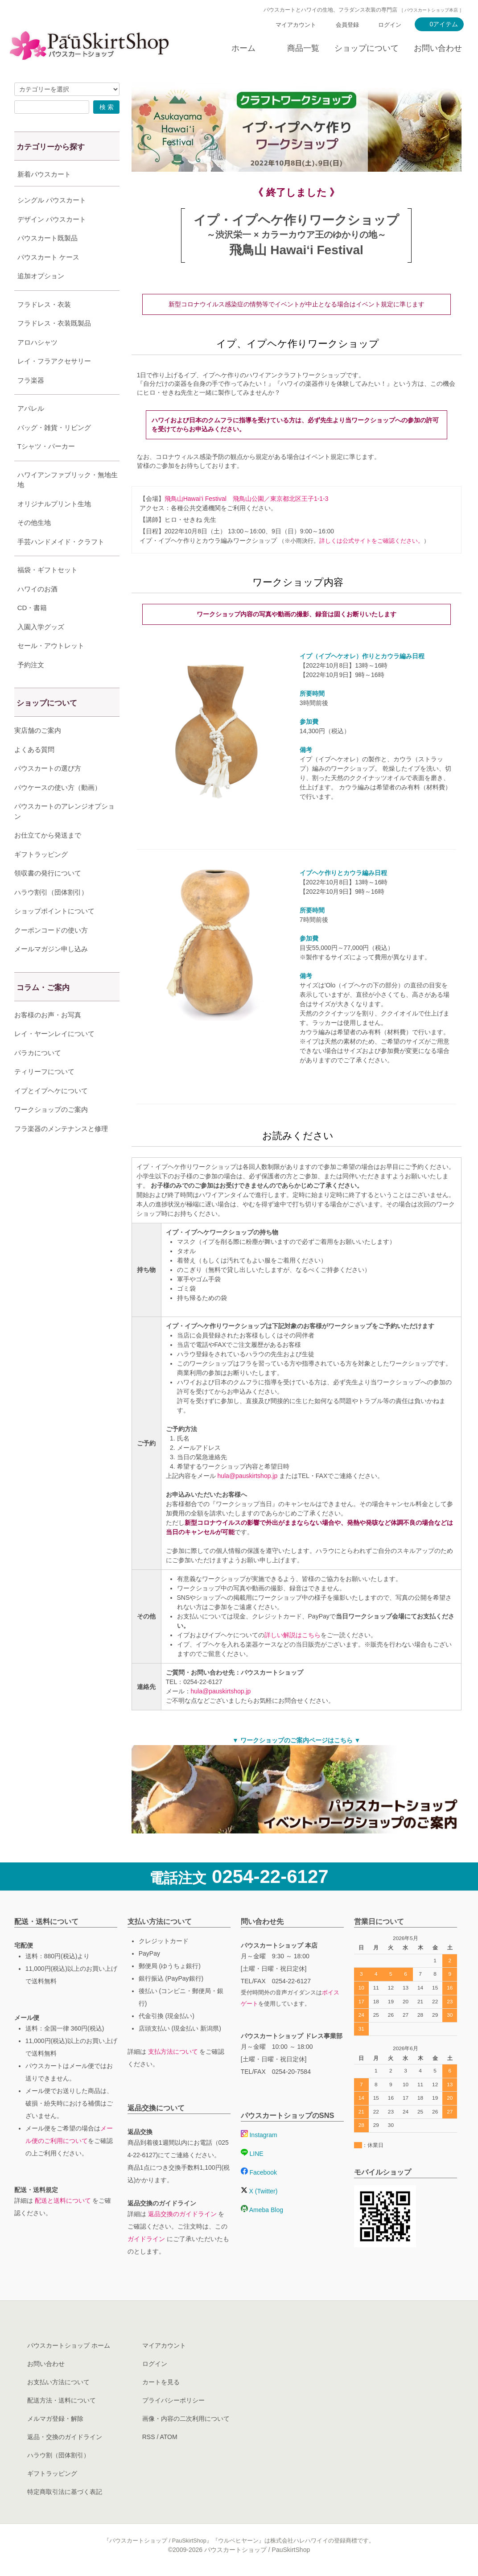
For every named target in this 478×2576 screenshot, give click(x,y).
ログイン (389, 24)
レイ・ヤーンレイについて (54, 1056)
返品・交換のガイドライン (64, 2436)
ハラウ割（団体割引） (58, 2455)
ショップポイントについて (54, 933)
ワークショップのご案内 (51, 1131)
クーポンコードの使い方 (51, 952)
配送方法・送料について (61, 2400)
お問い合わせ (438, 48)
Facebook (259, 2172)
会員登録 (347, 24)
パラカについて (37, 1075)
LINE (252, 2153)
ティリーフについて (44, 1094)
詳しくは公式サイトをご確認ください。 (371, 541)
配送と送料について (63, 2200)
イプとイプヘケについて (51, 1113)
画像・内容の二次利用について (186, 2418)
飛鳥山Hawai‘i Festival (196, 498)
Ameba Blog (262, 2209)
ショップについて (366, 48)
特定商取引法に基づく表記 (64, 2491)
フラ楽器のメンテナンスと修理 (61, 1151)
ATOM (168, 2436)
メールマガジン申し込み (51, 971)
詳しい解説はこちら (292, 1635)
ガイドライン (146, 2238)
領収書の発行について (47, 895)
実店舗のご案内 (37, 752)
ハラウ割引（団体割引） (51, 914)
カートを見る (161, 2382)
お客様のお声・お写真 (47, 1037)
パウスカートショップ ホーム (68, 2345)
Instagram (259, 2134)
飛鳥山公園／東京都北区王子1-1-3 (281, 498)
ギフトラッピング (41, 876)
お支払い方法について (58, 2382)
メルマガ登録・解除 (55, 2418)
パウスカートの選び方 (47, 790)
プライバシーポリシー (173, 2400)
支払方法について (173, 2051)
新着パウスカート (44, 174)
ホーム (243, 48)
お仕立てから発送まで (47, 857)
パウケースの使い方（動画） (57, 809)
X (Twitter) (259, 2191)
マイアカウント (296, 24)
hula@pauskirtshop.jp (247, 1475)
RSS (148, 2436)
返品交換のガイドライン (182, 2213)
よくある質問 (34, 772)
